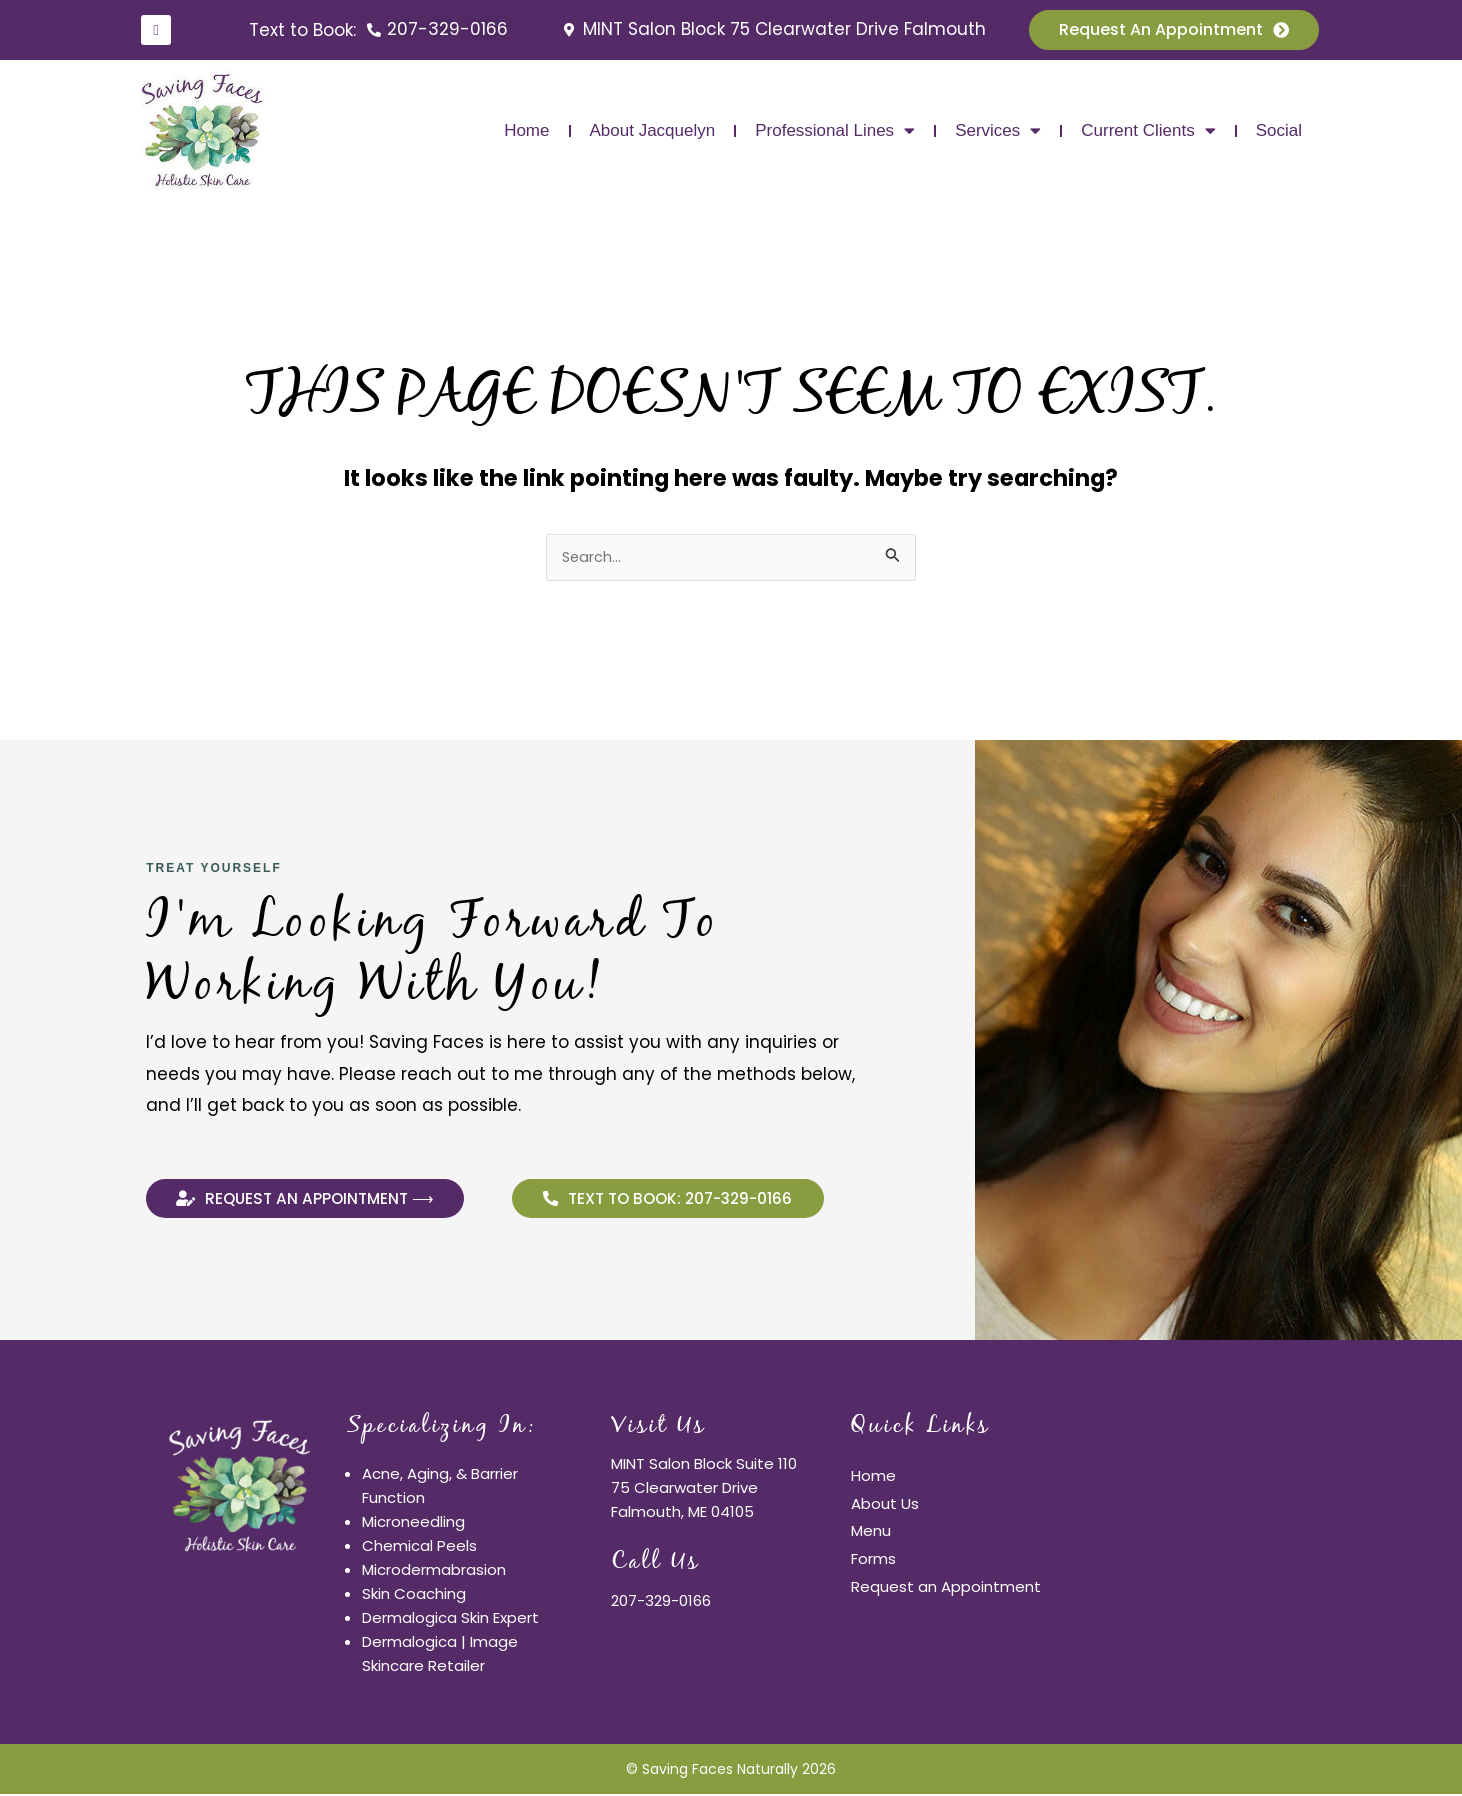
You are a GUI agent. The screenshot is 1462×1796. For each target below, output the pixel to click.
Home (526, 130)
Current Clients (1148, 131)
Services (998, 131)
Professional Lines (835, 131)
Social (1279, 130)
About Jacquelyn (653, 130)
